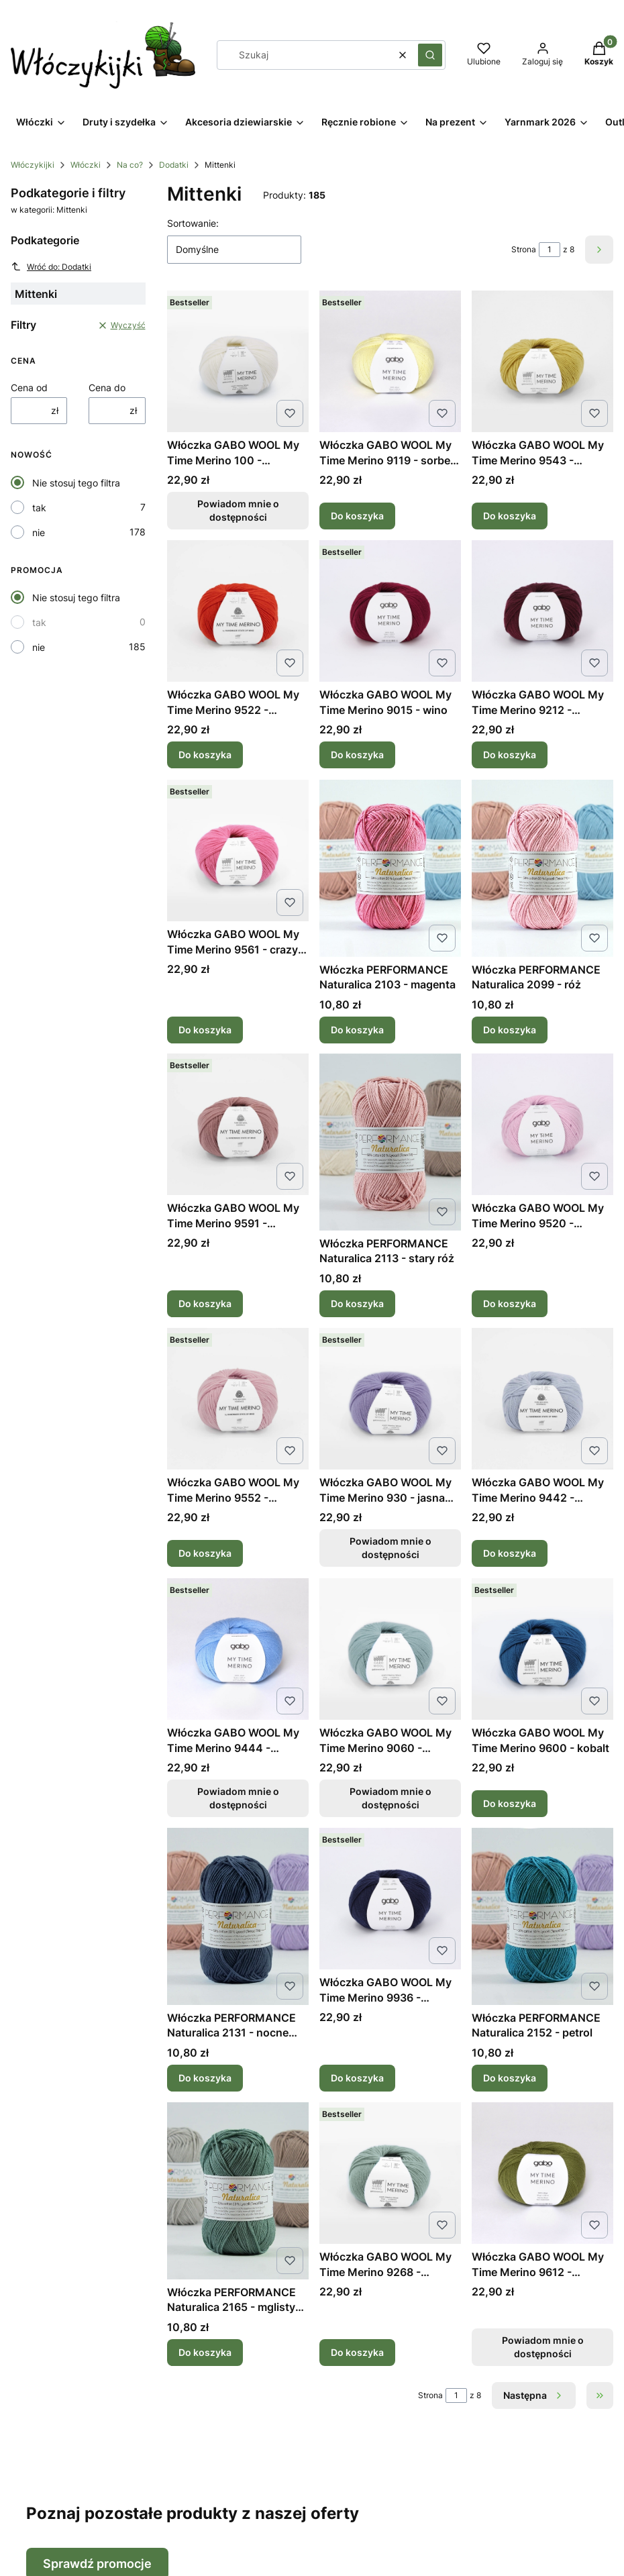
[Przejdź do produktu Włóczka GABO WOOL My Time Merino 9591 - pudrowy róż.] (238, 1124)
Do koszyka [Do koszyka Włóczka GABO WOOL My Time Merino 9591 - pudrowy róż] (204, 1303)
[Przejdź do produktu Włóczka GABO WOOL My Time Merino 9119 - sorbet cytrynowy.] (390, 361)
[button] (430, 55)
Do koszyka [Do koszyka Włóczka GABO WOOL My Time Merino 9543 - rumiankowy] (509, 515)
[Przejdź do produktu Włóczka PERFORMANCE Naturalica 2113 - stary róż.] (390, 1142)
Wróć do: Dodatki (51, 266)
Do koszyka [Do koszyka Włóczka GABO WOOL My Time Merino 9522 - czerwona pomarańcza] (204, 755)
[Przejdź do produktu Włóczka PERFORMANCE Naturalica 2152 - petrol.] (542, 1916)
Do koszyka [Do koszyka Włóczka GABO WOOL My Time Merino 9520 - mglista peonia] (509, 1303)
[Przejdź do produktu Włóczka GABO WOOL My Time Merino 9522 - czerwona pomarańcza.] (238, 611)
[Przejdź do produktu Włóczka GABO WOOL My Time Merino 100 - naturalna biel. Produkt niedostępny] (238, 361)
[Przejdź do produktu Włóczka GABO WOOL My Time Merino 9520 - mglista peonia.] (542, 1124)
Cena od (29, 387)
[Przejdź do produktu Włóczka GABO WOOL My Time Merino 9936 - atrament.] (390, 1898)
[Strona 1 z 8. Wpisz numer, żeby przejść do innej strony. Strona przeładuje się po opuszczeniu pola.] (549, 249)
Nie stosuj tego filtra (76, 482)
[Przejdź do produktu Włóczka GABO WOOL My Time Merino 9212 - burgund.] (542, 611)
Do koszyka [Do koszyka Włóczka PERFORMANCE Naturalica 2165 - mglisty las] (204, 2352)
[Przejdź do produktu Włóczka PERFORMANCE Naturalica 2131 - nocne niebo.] (238, 1916)
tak (39, 507)
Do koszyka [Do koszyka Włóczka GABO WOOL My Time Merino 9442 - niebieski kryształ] (509, 1553)
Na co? (130, 165)
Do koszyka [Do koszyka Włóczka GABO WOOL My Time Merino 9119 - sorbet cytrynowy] (357, 515)
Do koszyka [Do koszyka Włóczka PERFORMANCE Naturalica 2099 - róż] (509, 1029)
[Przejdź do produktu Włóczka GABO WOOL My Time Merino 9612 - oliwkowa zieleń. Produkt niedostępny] (542, 2173)
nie (38, 532)
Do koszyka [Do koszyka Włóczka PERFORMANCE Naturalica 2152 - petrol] (509, 2077)
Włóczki (85, 165)
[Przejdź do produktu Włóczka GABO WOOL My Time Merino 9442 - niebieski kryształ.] (542, 1399)
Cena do (107, 387)
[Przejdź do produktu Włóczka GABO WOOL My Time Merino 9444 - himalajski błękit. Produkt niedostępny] (238, 1649)
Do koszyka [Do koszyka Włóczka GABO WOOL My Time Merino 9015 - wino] (357, 755)
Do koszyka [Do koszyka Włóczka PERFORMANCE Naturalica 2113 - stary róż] (357, 1303)
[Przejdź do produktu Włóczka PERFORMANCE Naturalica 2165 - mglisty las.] (238, 2190)
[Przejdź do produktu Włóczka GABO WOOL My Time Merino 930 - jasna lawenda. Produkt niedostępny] (390, 1399)
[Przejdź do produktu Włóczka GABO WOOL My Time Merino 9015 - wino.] (390, 611)
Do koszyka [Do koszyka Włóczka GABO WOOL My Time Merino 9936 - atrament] (357, 2077)
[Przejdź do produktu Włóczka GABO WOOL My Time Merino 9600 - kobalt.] (542, 1649)
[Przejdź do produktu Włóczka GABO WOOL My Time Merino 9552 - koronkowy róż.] (238, 1399)
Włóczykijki (32, 165)
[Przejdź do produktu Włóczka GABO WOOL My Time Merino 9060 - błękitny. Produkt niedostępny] (390, 1649)
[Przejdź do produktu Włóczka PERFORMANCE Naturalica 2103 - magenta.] (390, 868)
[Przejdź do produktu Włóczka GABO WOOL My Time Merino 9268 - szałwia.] (390, 2173)
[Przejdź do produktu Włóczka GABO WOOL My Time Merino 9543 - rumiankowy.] (542, 361)
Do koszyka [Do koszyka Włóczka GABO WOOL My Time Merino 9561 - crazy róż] (204, 1029)
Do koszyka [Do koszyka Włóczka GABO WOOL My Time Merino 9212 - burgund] (509, 755)
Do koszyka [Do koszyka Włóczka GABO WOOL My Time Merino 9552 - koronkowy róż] (204, 1553)
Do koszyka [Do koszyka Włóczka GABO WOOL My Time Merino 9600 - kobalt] (509, 1803)
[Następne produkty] (534, 2395)
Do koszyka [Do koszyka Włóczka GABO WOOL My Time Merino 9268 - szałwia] (357, 2352)
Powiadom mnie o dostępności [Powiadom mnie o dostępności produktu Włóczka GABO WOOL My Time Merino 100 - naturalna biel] (237, 510)
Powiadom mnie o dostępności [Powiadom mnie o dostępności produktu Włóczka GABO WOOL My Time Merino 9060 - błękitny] (390, 1798)
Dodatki (174, 165)
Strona (523, 249)
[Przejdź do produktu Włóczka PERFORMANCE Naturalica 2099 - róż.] (542, 868)
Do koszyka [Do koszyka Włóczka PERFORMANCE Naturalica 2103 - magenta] (357, 1029)
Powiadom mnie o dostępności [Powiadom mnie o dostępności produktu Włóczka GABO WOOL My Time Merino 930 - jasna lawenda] (390, 1548)
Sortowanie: (193, 223)
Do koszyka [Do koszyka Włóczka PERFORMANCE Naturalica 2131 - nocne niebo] (204, 2077)
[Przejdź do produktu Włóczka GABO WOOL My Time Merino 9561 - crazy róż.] (238, 850)
